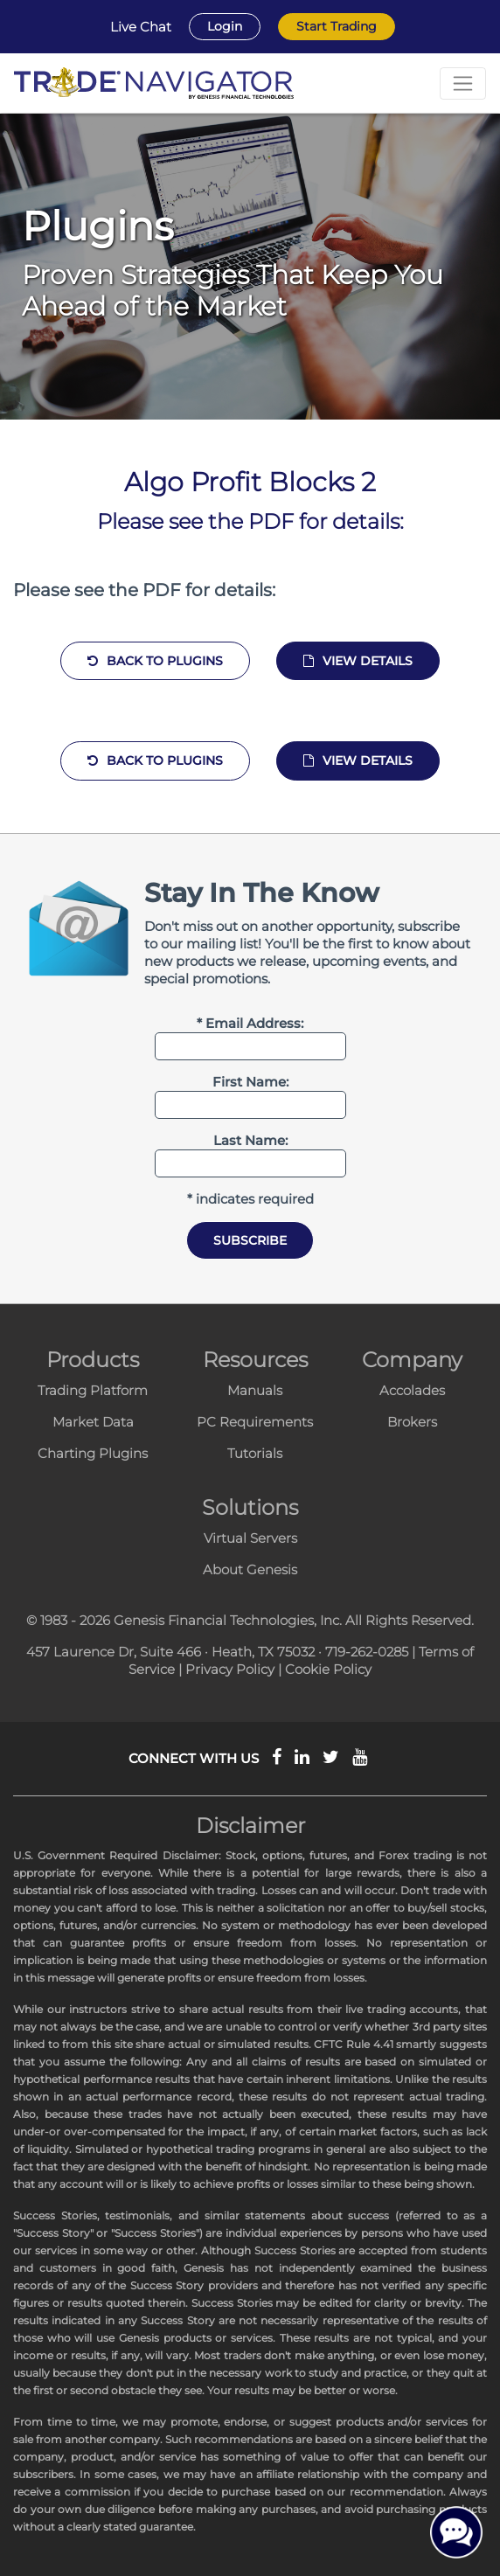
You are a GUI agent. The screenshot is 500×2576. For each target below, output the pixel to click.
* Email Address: (250, 1023)
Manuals (254, 1390)
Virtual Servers (250, 1538)
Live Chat (140, 27)
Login (224, 26)
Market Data (93, 1421)
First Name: (250, 1081)
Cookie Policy (328, 1669)
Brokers (412, 1421)
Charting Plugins (93, 1453)
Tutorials (254, 1453)
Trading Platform (93, 1390)
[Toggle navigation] (463, 83)
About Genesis (250, 1569)
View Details (358, 661)
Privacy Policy (229, 1669)
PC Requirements (255, 1421)
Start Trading (336, 26)
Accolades (412, 1390)
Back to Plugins (155, 661)
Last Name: (250, 1140)
